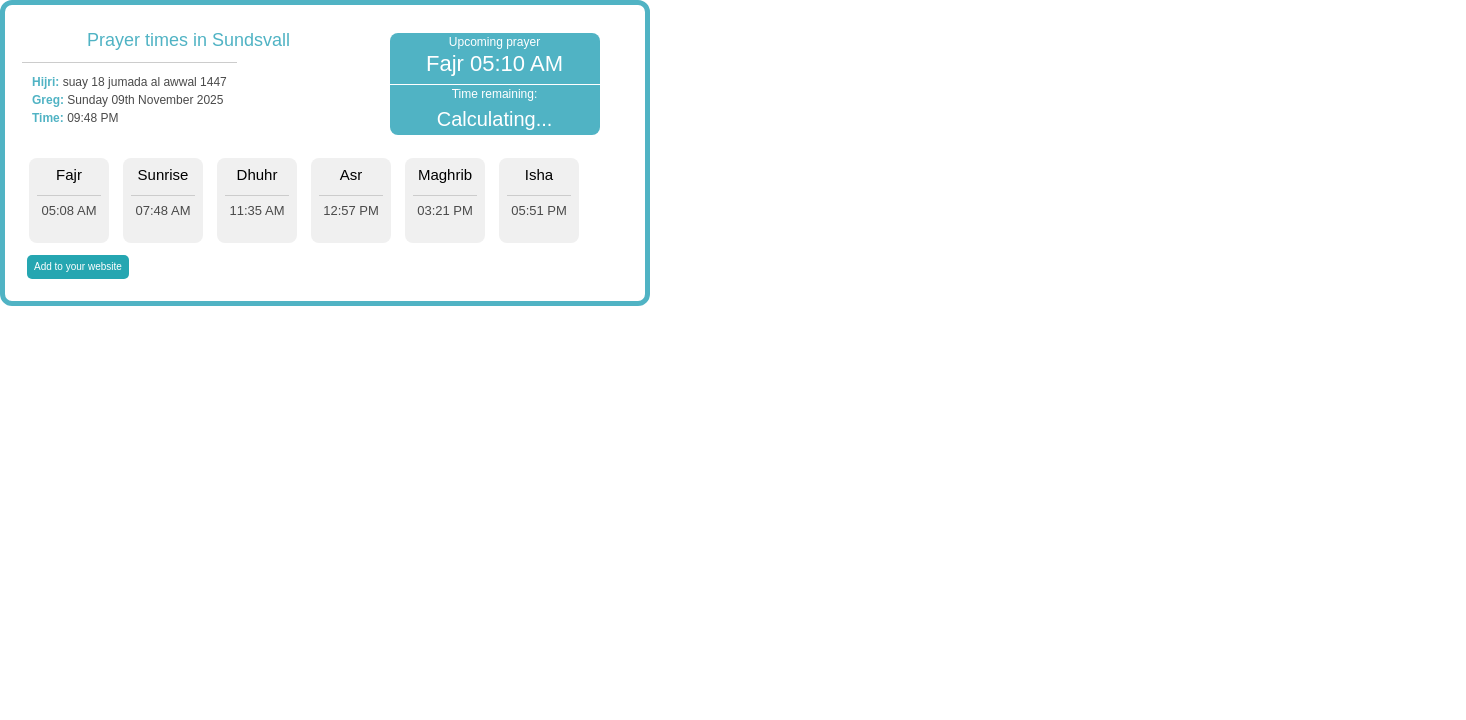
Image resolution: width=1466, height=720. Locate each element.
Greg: (48, 100)
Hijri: (45, 82)
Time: (48, 118)
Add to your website (78, 266)
